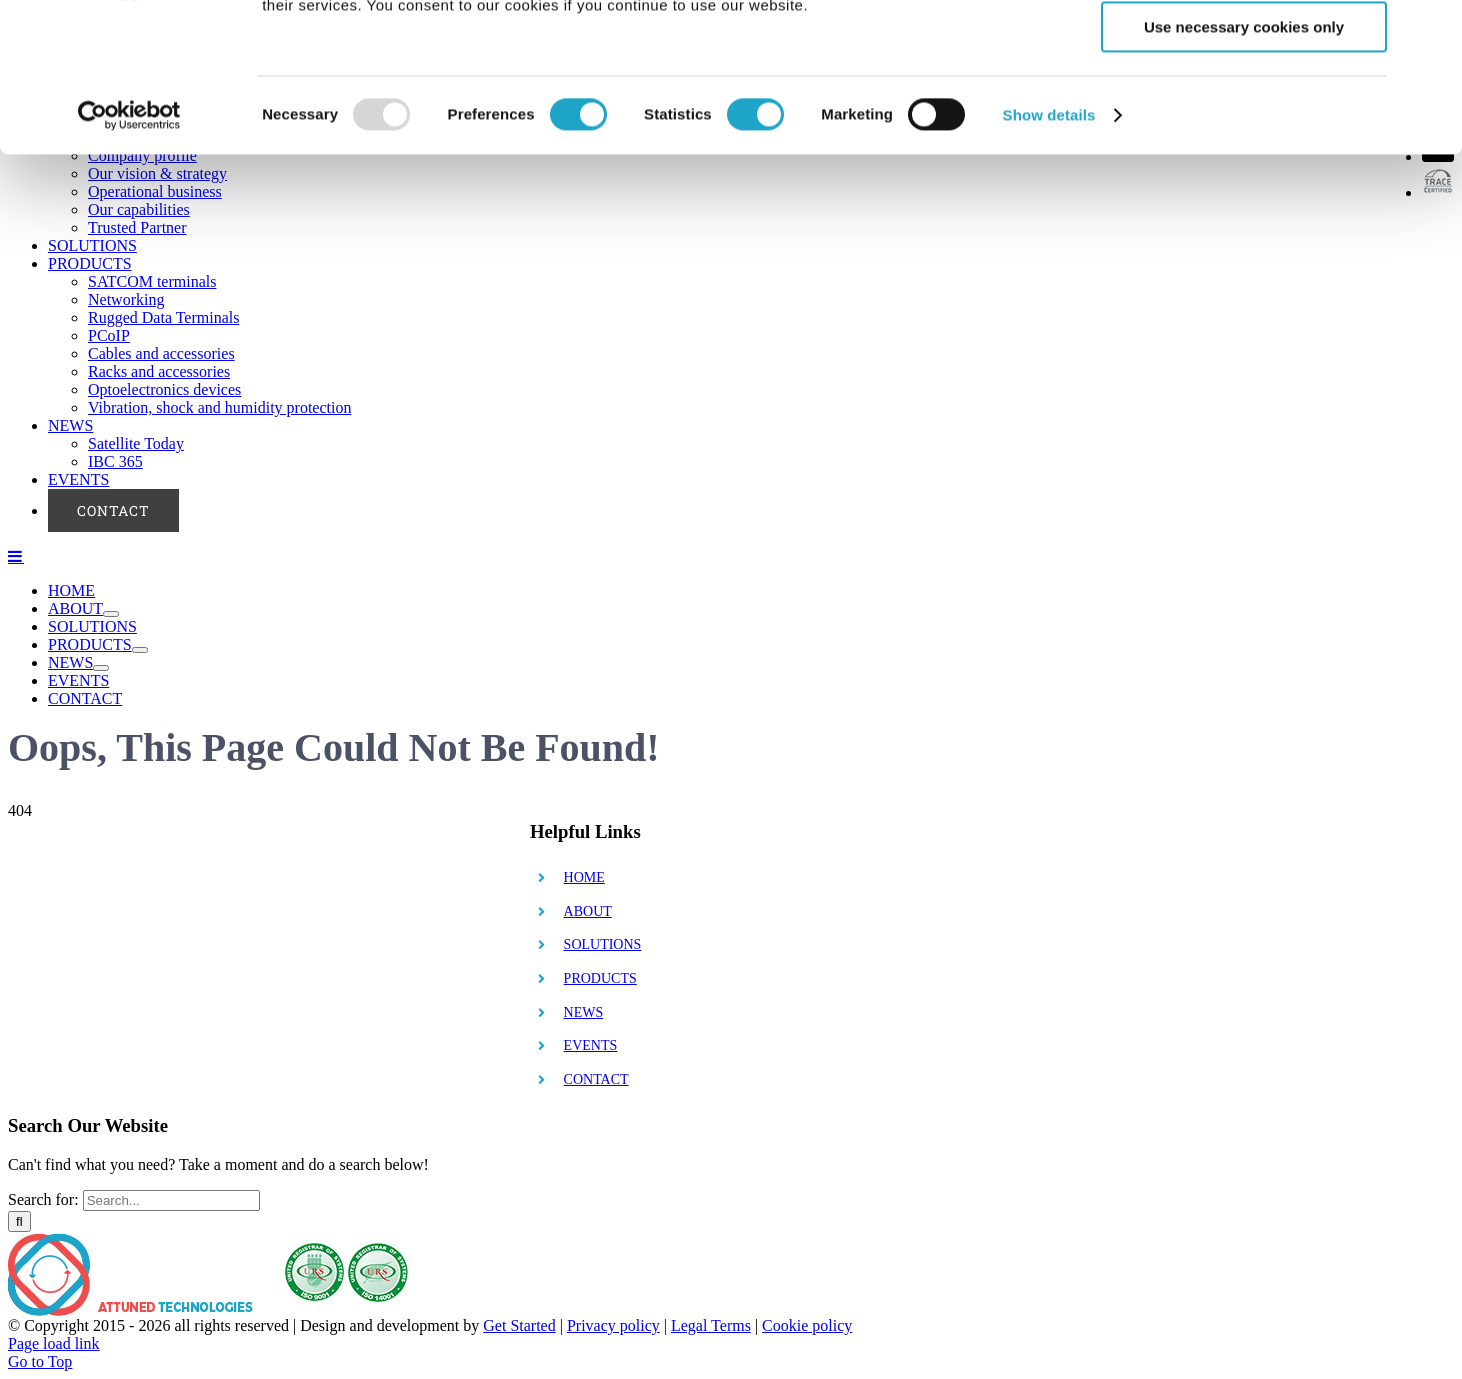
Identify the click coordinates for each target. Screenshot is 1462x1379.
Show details (1049, 254)
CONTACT (596, 1079)
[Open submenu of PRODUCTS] (140, 650)
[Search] (19, 1221)
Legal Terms (711, 1325)
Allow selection (1243, 108)
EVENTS (591, 1045)
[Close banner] (1431, 31)
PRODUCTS (600, 978)
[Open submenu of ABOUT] (111, 614)
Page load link (54, 1343)
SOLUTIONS (603, 944)
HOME (584, 877)
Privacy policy (613, 1325)
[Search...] (171, 1200)
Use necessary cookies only (1244, 166)
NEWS (584, 1012)
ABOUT (588, 911)
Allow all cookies (1244, 49)
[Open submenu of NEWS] (101, 668)
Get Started (519, 1325)
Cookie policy (807, 1325)
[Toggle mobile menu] (16, 556)
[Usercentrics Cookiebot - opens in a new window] (129, 255)
